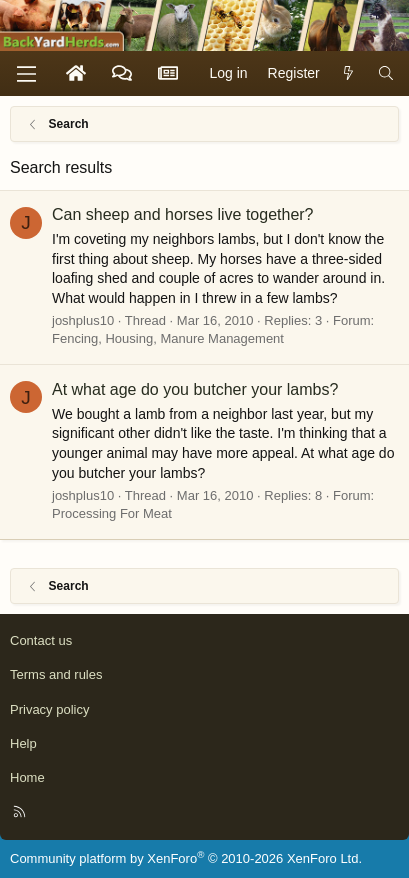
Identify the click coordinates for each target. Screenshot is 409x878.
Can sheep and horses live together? (183, 214)
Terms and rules (56, 674)
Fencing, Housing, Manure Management (168, 338)
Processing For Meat (112, 513)
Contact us (41, 640)
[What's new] (349, 74)
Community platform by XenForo (186, 858)
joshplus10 (83, 320)
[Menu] (26, 74)
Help (23, 743)
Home (27, 777)
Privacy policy (49, 709)
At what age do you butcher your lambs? (195, 389)
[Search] (386, 74)
